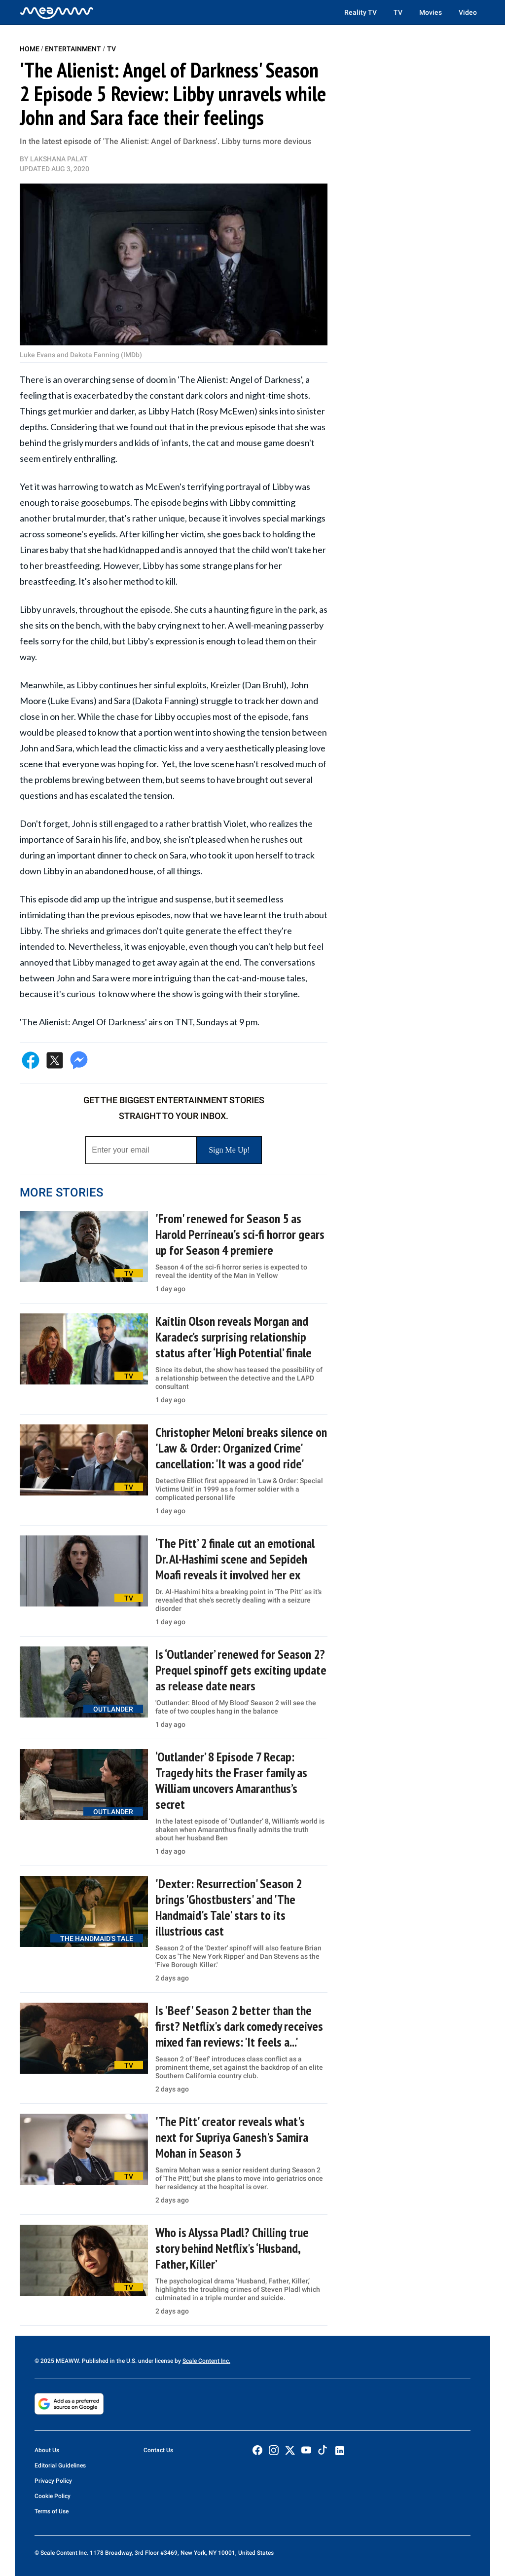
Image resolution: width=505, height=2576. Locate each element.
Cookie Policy (53, 2496)
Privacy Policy (53, 2480)
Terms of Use (52, 2511)
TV (398, 12)
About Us (47, 2450)
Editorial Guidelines (60, 2465)
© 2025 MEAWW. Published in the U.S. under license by (108, 2360)
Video (468, 12)
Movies (430, 12)
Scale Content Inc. (206, 2360)
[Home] (57, 12)
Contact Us (158, 2450)
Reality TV (360, 12)
